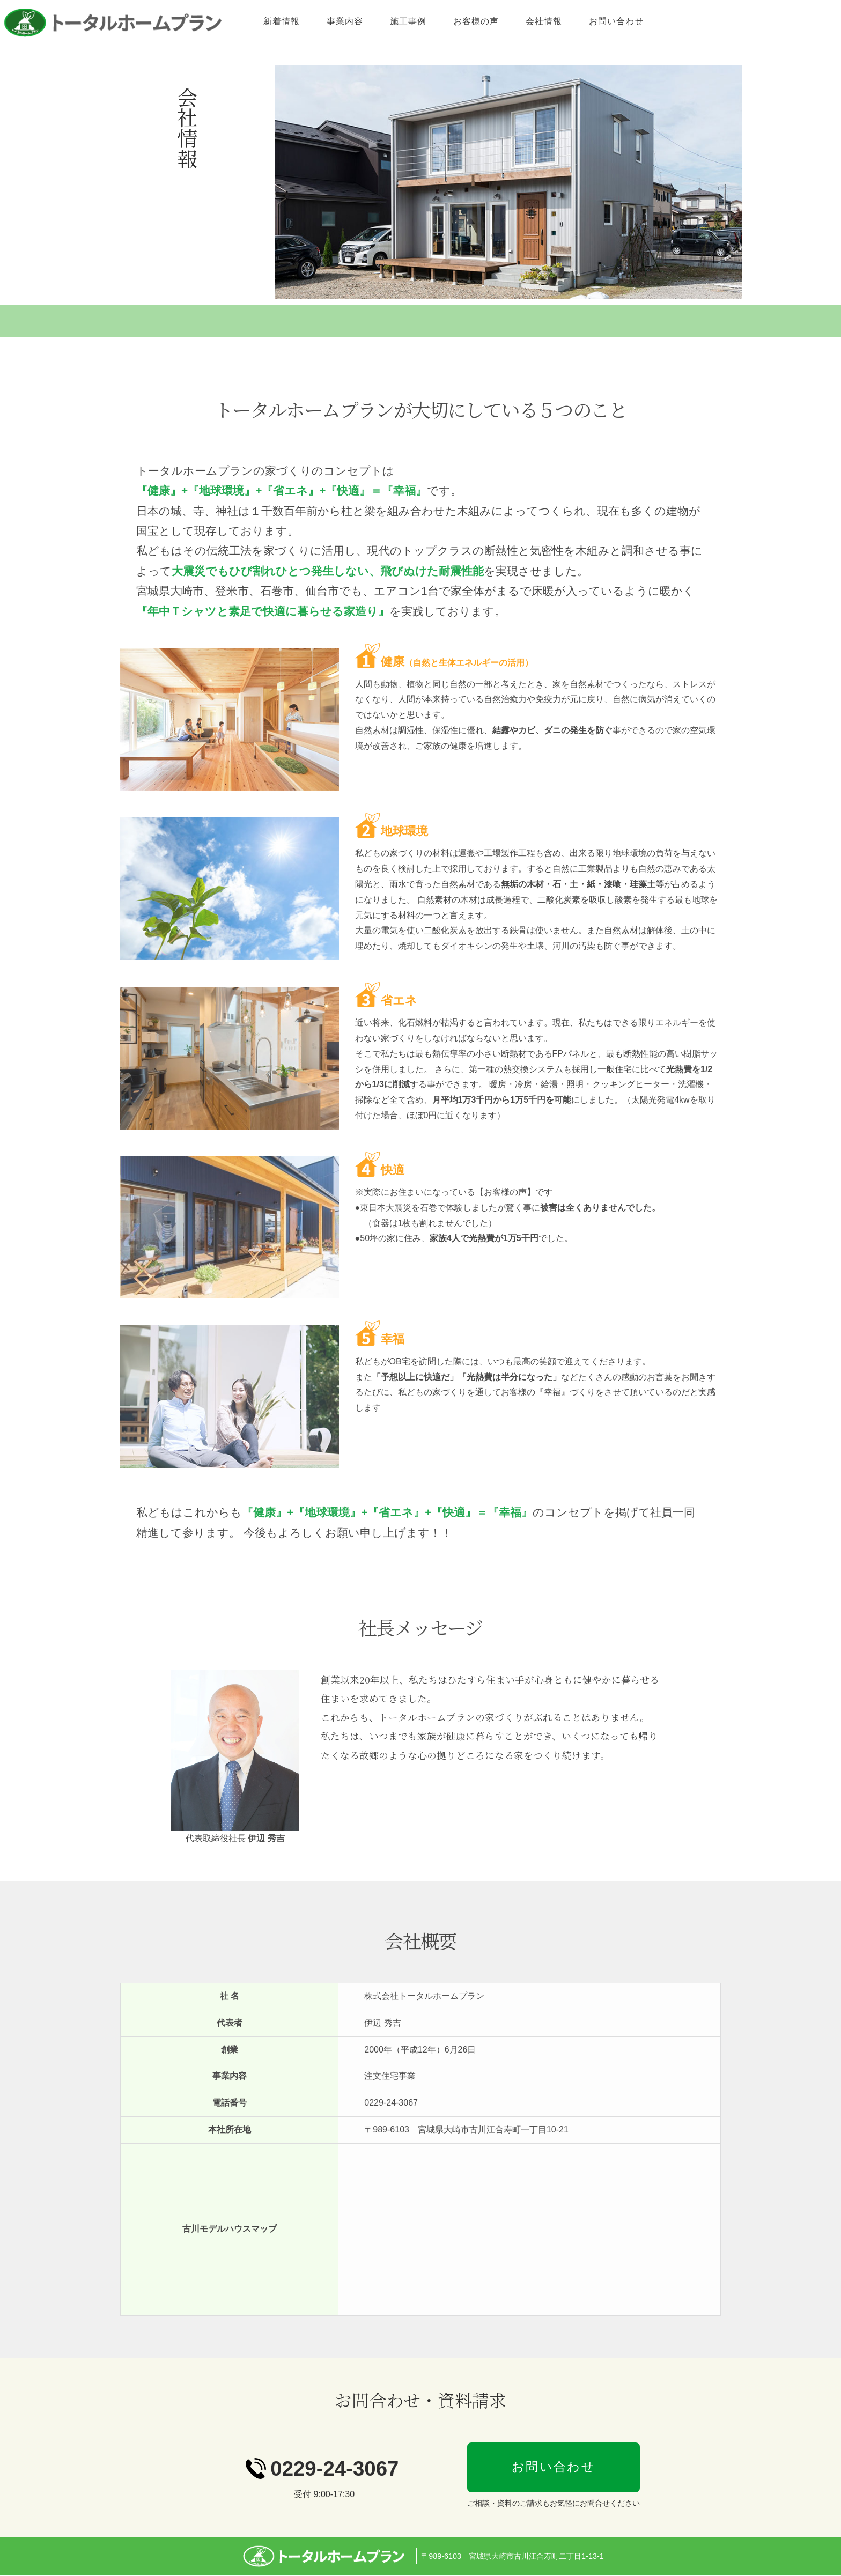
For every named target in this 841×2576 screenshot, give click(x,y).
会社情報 (642, 21)
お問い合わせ (715, 21)
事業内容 (443, 21)
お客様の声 (574, 21)
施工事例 (507, 21)
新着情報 (380, 21)
